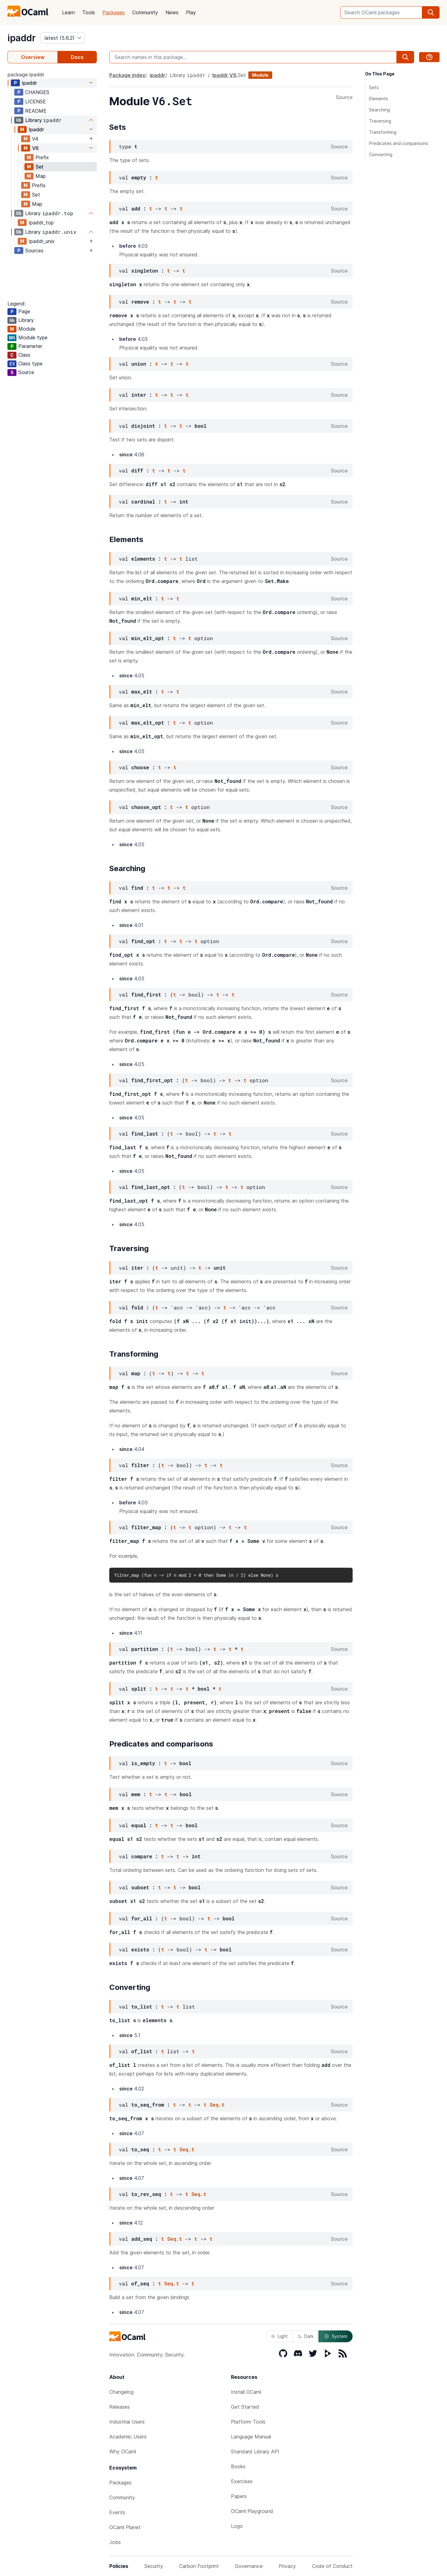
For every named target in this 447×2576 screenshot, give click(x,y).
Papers (239, 2496)
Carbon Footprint (199, 2566)
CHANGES (37, 92)
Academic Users (128, 2437)
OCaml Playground (252, 2511)
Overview (32, 57)
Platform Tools (248, 2422)
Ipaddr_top (41, 222)
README (36, 111)
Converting (380, 154)
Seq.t (217, 2104)
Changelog (121, 2392)
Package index (127, 75)
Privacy (287, 2566)
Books (238, 2466)
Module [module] (260, 75)
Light (279, 2336)
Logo (237, 2526)
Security (153, 2566)
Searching (379, 109)
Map (40, 176)
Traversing (380, 121)
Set (39, 167)
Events (117, 2512)
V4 (35, 139)
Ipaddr (36, 129)
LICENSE (35, 101)
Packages (113, 12)
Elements (378, 98)
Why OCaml (122, 2451)
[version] (63, 37)
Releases (119, 2407)
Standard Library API (255, 2451)
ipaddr (21, 37)
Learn (68, 12)
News (171, 12)
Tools (88, 12)
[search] (431, 12)
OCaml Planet (125, 2527)
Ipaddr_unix (42, 241)
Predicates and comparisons (398, 143)
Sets (374, 87)
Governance (249, 2566)
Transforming (382, 132)
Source (344, 97)
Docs (77, 57)
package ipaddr (25, 74)
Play (191, 12)
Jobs (115, 2542)
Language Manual (251, 2437)
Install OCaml (246, 2392)
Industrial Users (127, 2422)
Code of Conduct (332, 2566)
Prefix (42, 157)
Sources (34, 250)
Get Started (245, 2407)
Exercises (242, 2481)
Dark (306, 2336)
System (335, 2336)
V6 (35, 148)
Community (145, 12)
